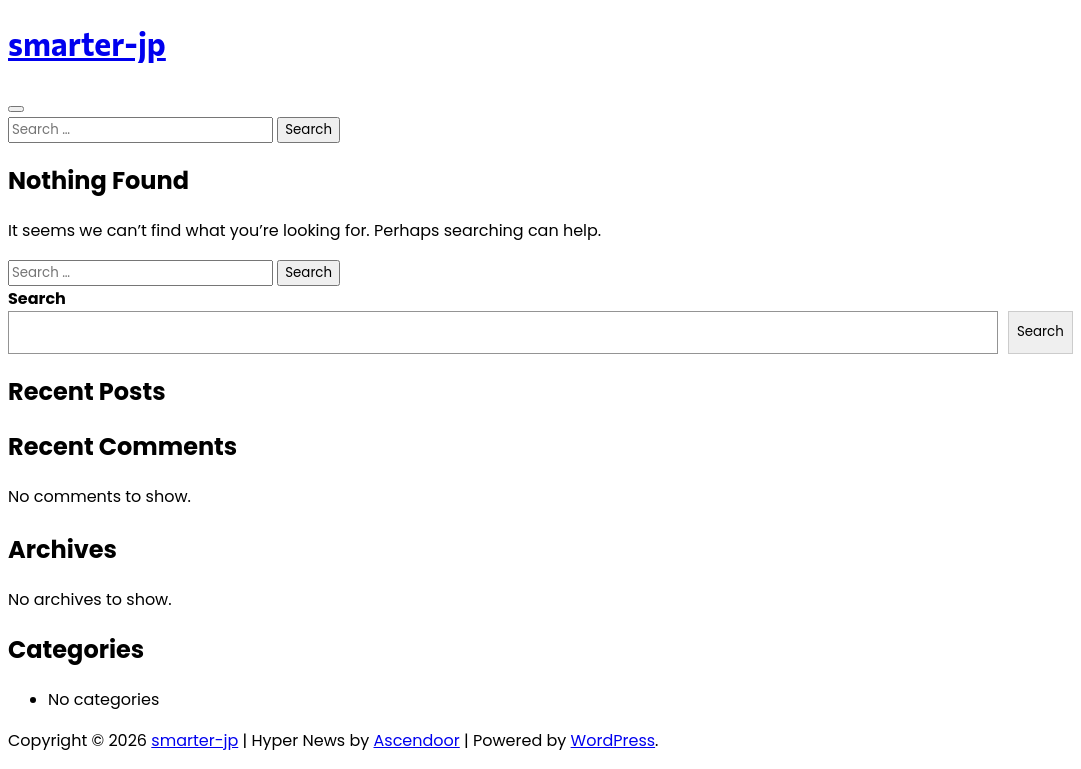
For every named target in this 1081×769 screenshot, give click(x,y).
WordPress (613, 740)
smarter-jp (87, 43)
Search (37, 298)
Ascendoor (417, 740)
